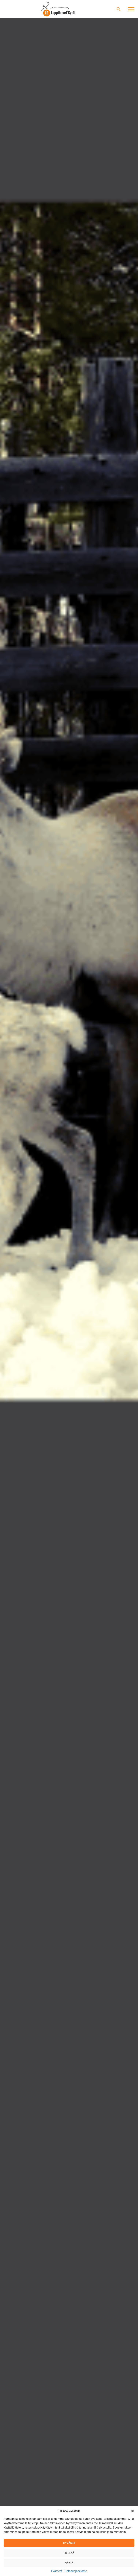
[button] (132, 2511)
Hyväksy (69, 2543)
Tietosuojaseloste (75, 2571)
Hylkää (69, 2553)
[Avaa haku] (118, 9)
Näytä (69, 2563)
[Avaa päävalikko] (131, 9)
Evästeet (56, 2571)
